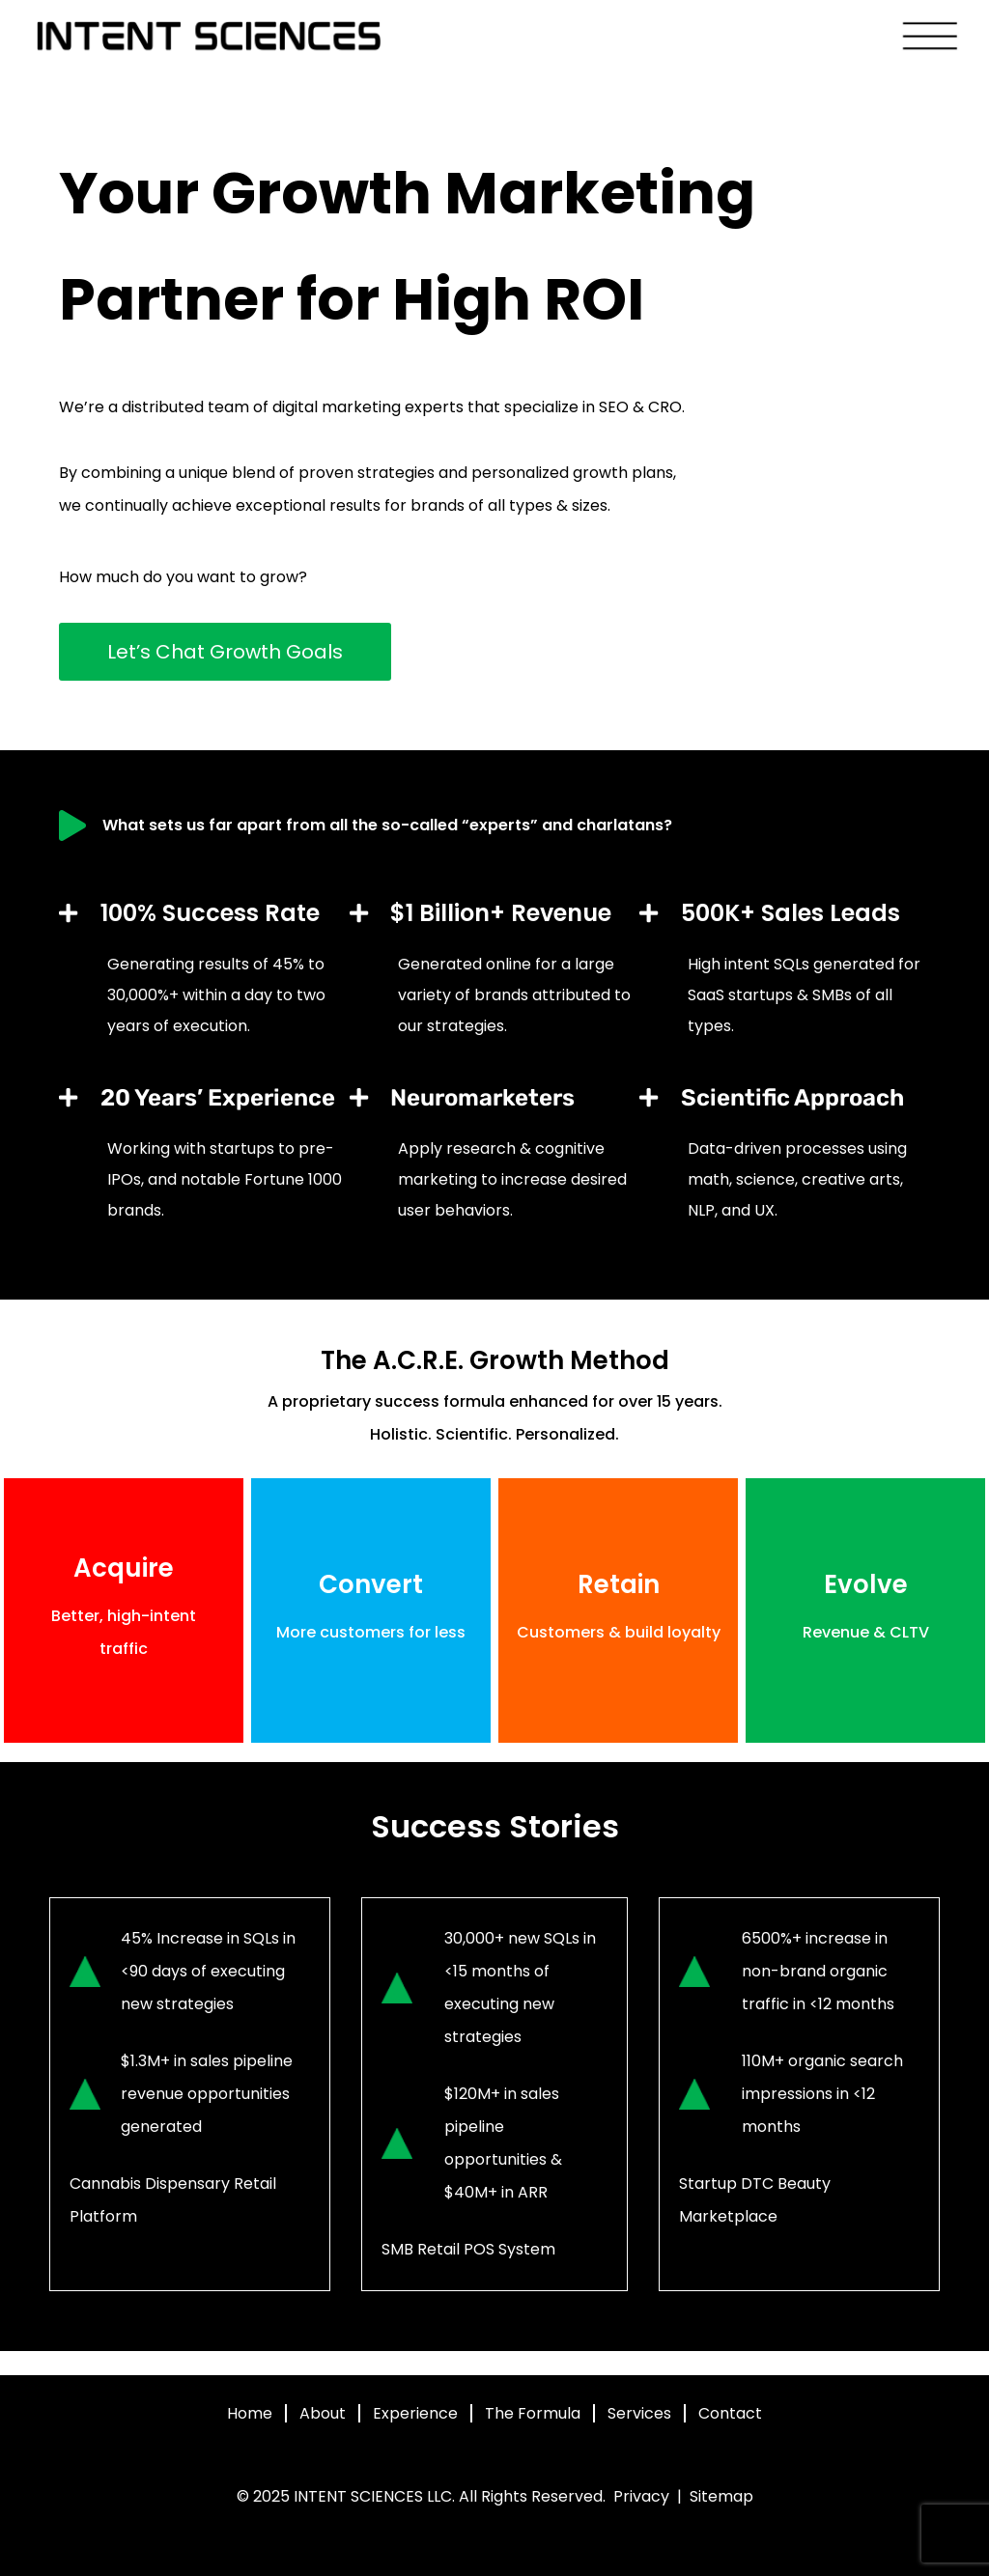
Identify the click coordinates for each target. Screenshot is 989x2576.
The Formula (532, 2413)
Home (249, 2413)
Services (639, 2413)
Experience (415, 2413)
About (322, 2413)
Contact (730, 2413)
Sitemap (721, 2496)
